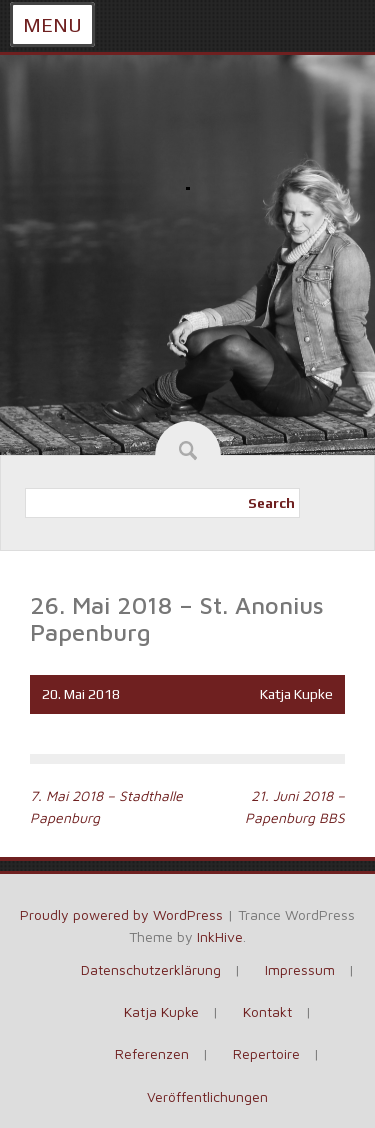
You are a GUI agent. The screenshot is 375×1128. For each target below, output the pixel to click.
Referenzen (152, 1053)
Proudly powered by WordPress (121, 914)
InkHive (220, 936)
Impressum (300, 969)
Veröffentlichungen (207, 1096)
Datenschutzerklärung (151, 969)
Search (271, 503)
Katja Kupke (296, 694)
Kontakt (267, 1011)
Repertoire (266, 1053)
